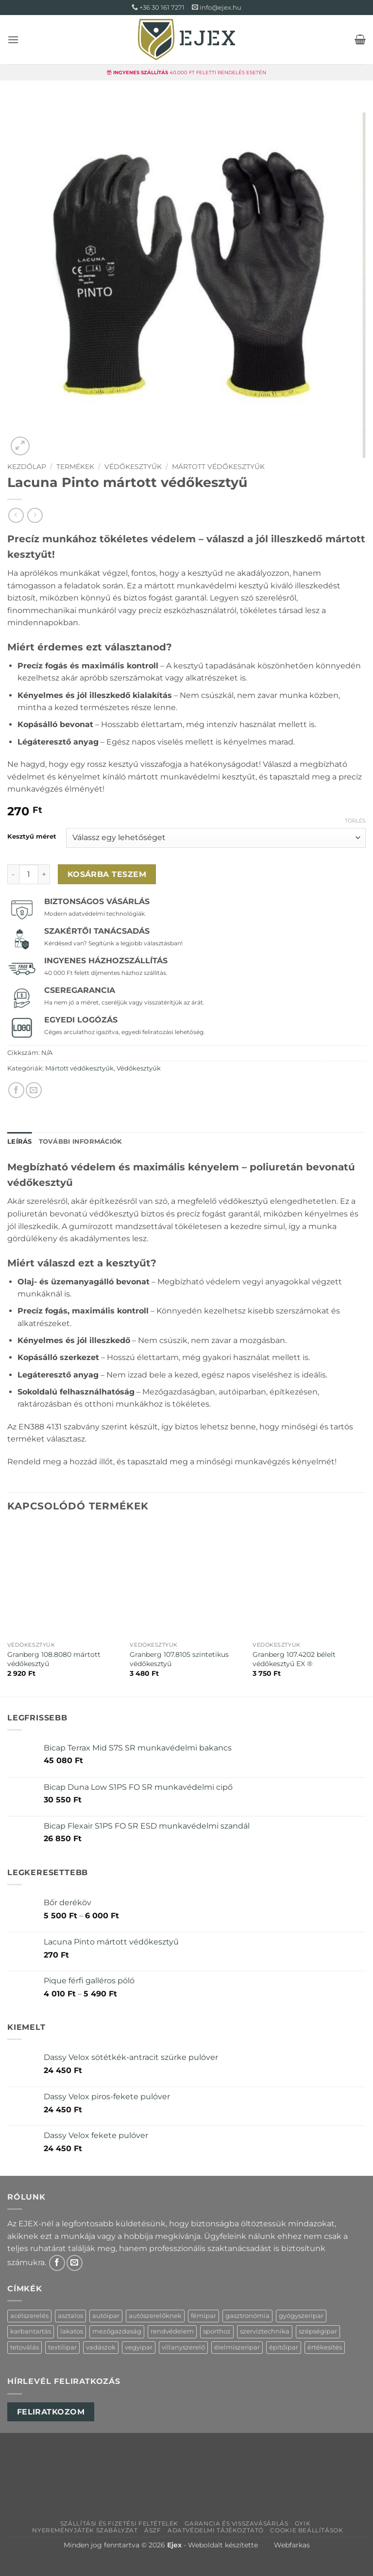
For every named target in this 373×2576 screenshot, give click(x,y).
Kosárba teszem (107, 874)
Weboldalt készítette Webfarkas (249, 2545)
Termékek (75, 466)
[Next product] (15, 515)
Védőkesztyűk (133, 466)
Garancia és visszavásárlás (236, 2523)
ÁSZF (152, 2530)
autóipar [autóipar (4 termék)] (105, 2315)
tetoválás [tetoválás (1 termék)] (24, 2347)
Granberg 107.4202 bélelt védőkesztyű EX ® (294, 1659)
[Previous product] (34, 515)
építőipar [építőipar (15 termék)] (283, 2347)
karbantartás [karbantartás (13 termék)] (30, 2331)
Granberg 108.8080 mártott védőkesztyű (54, 1659)
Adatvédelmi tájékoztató (216, 2530)
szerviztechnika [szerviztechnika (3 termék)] (264, 2331)
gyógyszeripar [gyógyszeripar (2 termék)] (301, 2315)
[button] (13, 39)
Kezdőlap (26, 466)
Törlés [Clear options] (355, 820)
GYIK (302, 2523)
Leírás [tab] (19, 1141)
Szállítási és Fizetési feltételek (119, 2523)
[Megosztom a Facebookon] (16, 1090)
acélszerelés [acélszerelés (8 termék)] (29, 2315)
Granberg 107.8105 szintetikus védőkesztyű (179, 1659)
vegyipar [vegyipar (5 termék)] (139, 2347)
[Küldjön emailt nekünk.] (75, 2263)
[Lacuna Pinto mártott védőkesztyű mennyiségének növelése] (44, 874)
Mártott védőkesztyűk (218, 466)
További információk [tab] (80, 1141)
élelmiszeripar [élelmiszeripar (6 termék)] (237, 2347)
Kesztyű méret (31, 836)
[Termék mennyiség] (28, 874)
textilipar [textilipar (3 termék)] (62, 2347)
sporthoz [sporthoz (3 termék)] (217, 2331)
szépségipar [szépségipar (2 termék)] (318, 2331)
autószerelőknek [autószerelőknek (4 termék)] (155, 2315)
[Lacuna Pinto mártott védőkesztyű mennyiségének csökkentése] (13, 874)
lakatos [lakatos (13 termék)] (71, 2331)
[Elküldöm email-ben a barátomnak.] (34, 1090)
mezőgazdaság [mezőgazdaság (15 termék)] (116, 2331)
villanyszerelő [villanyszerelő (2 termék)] (183, 2347)
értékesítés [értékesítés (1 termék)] (324, 2347)
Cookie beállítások (306, 2530)
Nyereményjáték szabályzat (84, 2530)
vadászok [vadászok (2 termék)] (101, 2347)
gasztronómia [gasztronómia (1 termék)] (247, 2315)
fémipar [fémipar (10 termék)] (203, 2315)
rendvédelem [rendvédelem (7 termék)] (172, 2331)
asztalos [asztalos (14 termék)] (70, 2315)
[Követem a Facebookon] (57, 2263)
